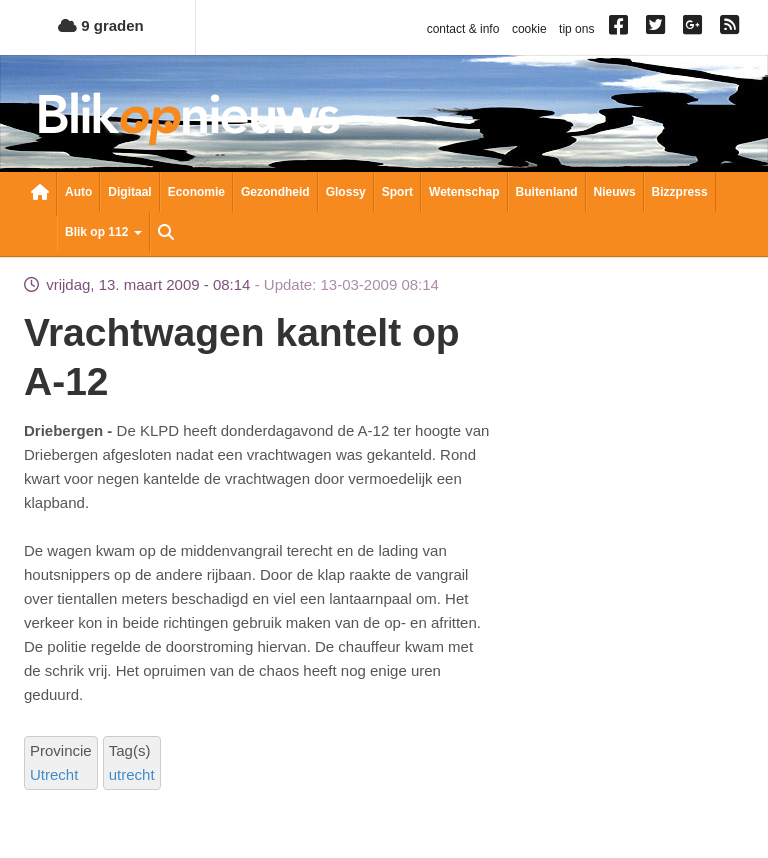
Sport (397, 192)
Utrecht (54, 774)
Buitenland (547, 192)
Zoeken (166, 234)
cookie (529, 29)
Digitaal (129, 192)
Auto (78, 192)
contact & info (463, 29)
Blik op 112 (103, 232)
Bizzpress (680, 192)
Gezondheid (275, 192)
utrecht (132, 774)
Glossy (346, 192)
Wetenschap (464, 192)
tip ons (576, 29)
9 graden (101, 25)
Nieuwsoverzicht (40, 194)
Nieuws (615, 192)
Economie (196, 192)
